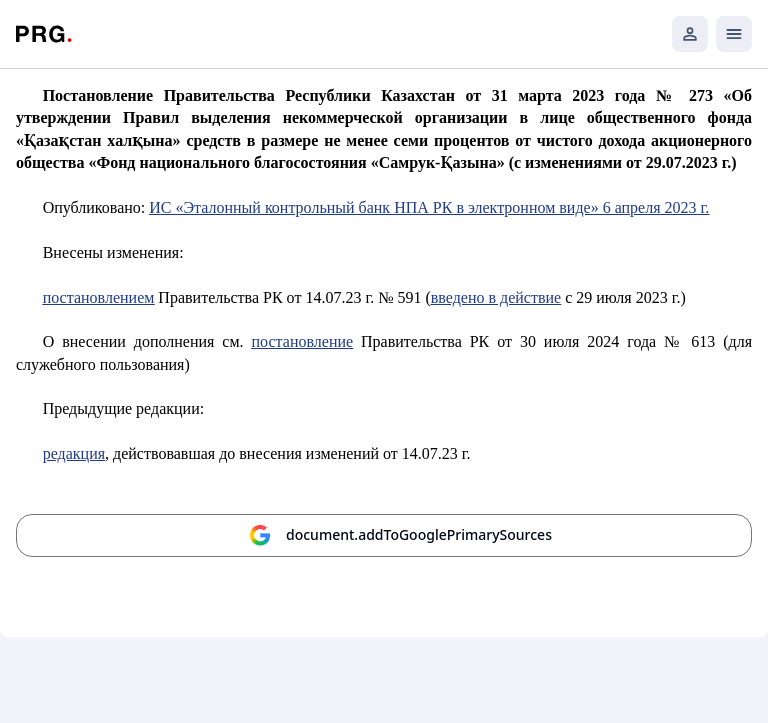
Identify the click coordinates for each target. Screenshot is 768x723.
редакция (74, 453)
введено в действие (496, 297)
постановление (303, 341)
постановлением (99, 297)
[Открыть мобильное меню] (734, 34)
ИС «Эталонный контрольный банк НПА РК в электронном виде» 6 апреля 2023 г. (429, 207)
